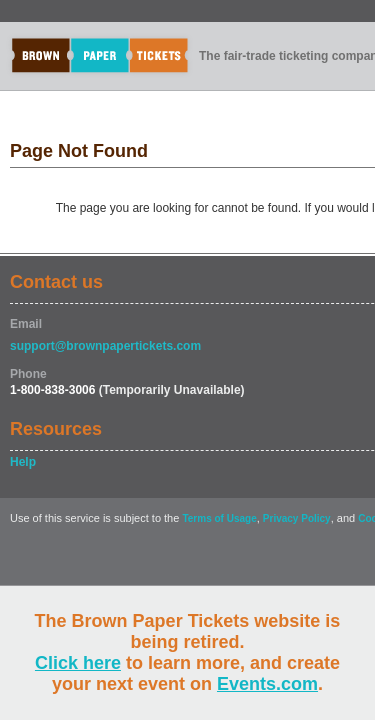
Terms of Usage (219, 518)
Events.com (267, 684)
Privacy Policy (297, 518)
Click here (78, 663)
